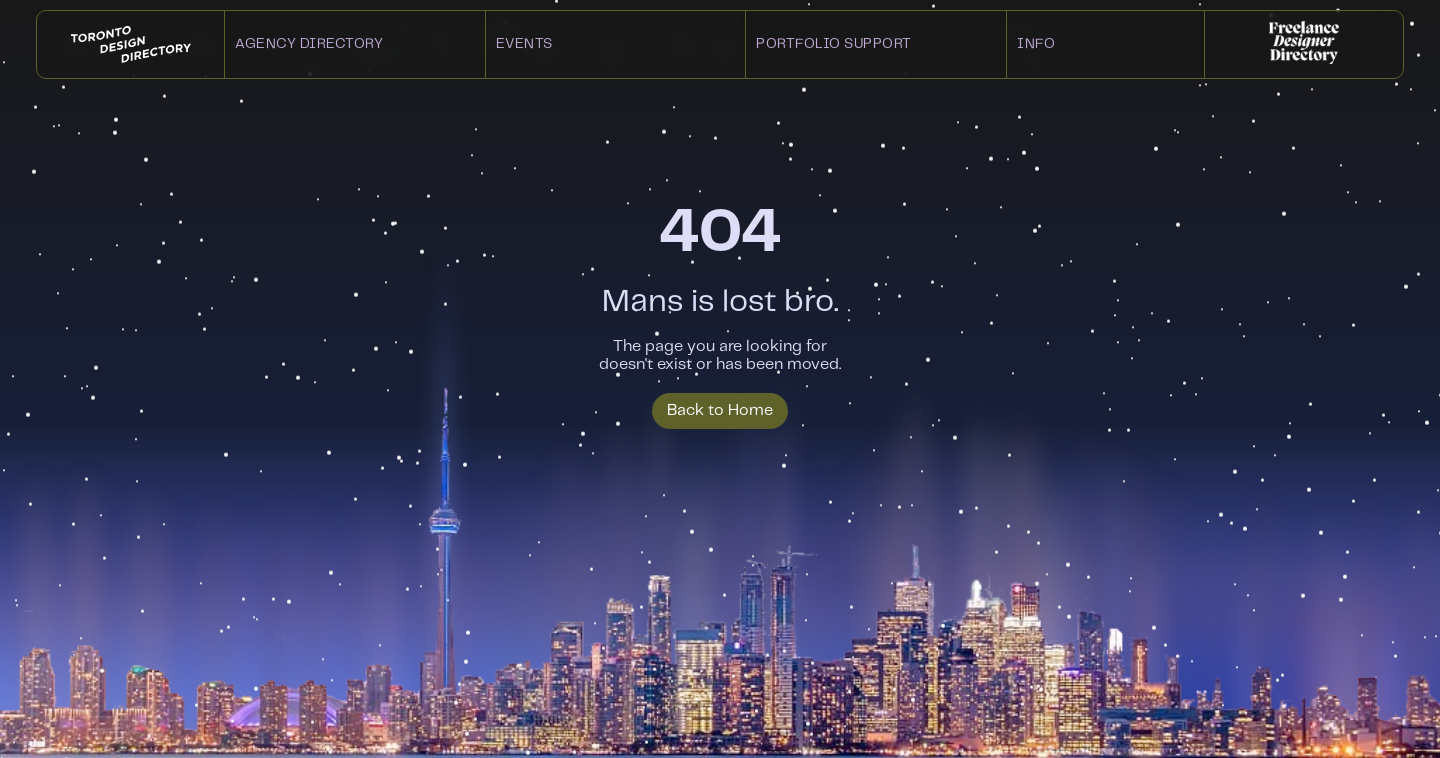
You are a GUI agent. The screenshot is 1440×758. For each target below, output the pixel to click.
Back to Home (720, 410)
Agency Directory (309, 44)
